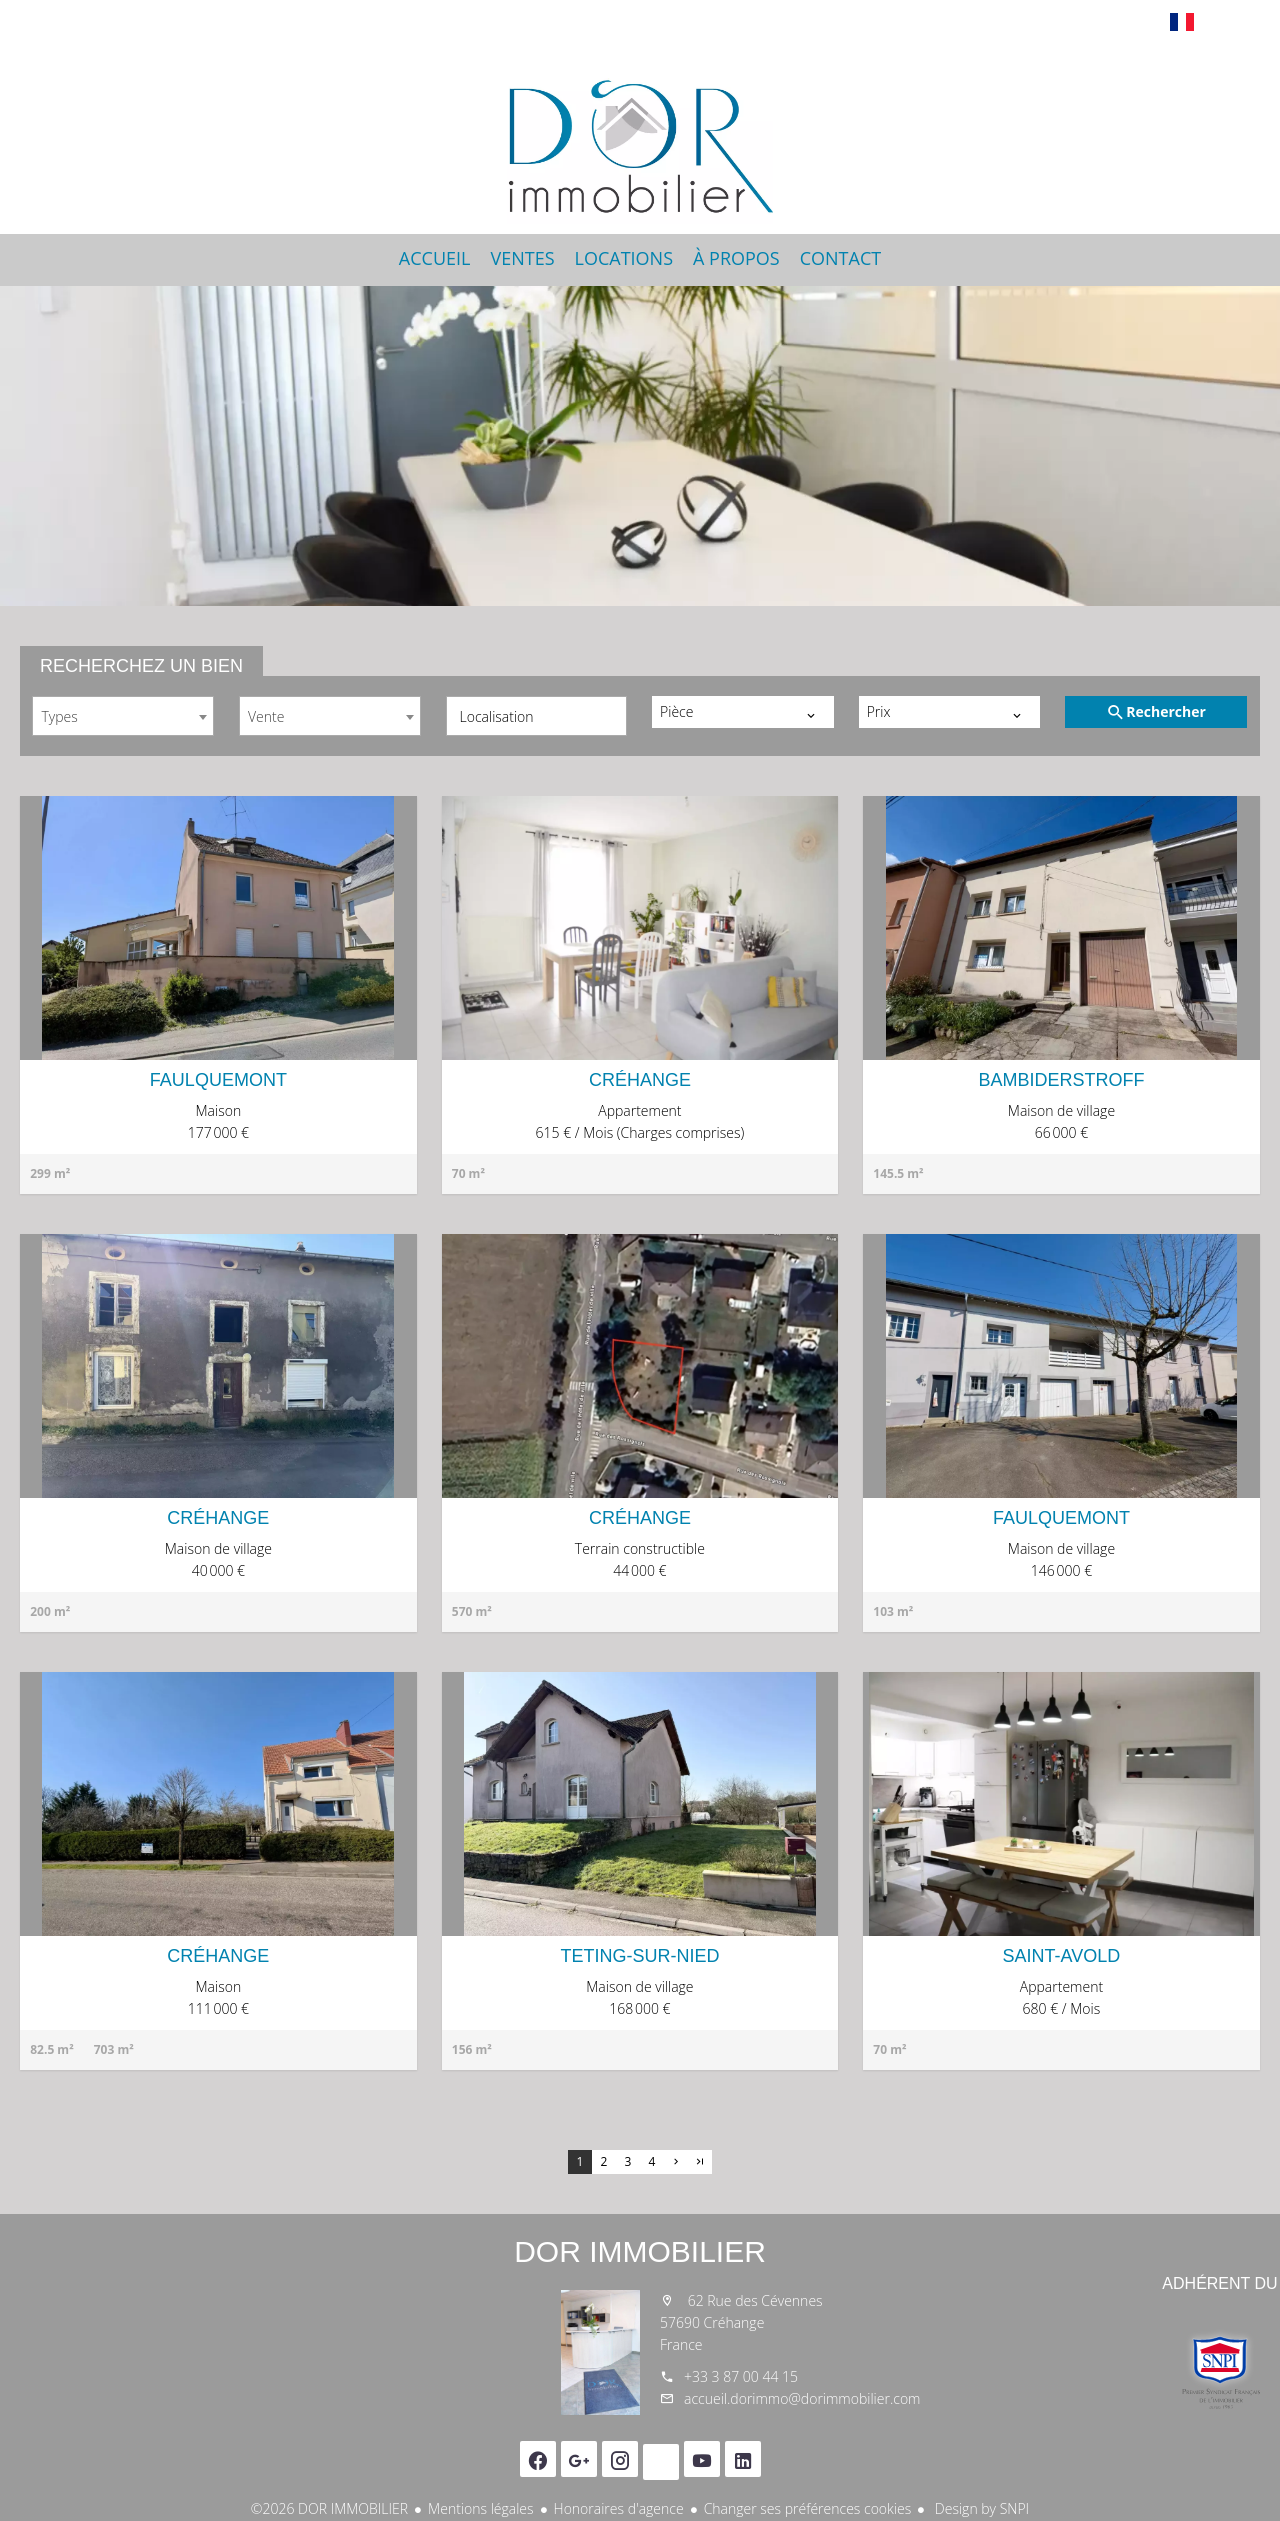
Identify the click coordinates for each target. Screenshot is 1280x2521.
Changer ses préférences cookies (808, 2508)
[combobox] (123, 716)
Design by (980, 2508)
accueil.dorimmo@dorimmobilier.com (802, 2398)
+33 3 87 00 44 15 (741, 2376)
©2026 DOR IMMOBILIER (329, 2508)
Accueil (640, 134)
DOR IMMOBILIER (640, 2251)
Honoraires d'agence (619, 2508)
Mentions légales (480, 2508)
